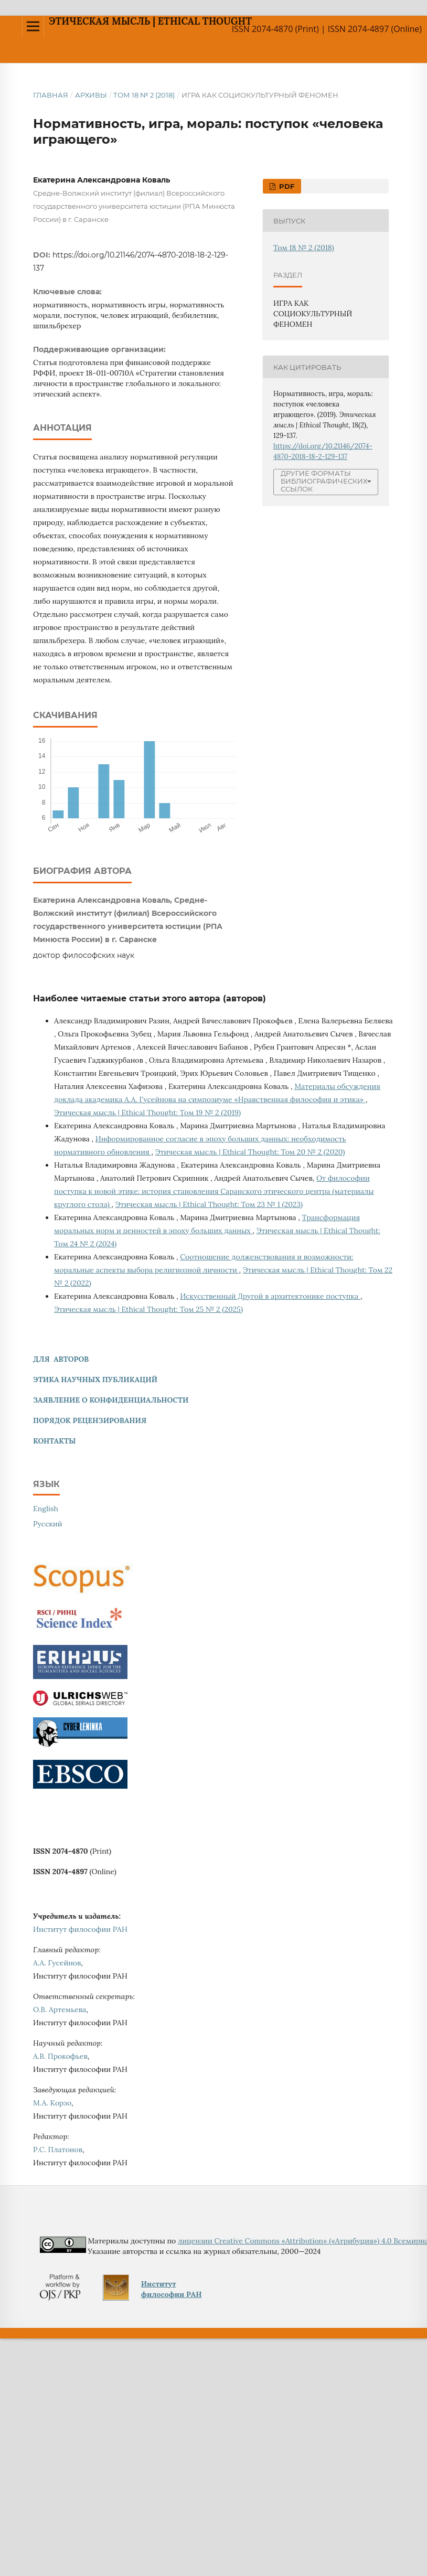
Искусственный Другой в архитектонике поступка (270, 1296)
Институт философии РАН (80, 1929)
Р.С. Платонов (57, 2149)
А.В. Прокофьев (60, 2056)
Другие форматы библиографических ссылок (324, 481)
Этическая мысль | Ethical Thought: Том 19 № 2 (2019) (147, 1112)
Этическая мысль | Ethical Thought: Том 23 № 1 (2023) (209, 1204)
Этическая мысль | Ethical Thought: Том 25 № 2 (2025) (148, 1309)
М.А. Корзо (52, 2103)
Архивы (91, 95)
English (45, 1508)
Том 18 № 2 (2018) (144, 95)
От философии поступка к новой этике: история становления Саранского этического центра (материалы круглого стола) (214, 1191)
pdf (285, 186)
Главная (50, 95)
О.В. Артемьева (59, 2009)
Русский (47, 1524)
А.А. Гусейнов (57, 1963)
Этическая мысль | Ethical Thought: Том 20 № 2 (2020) (250, 1152)
